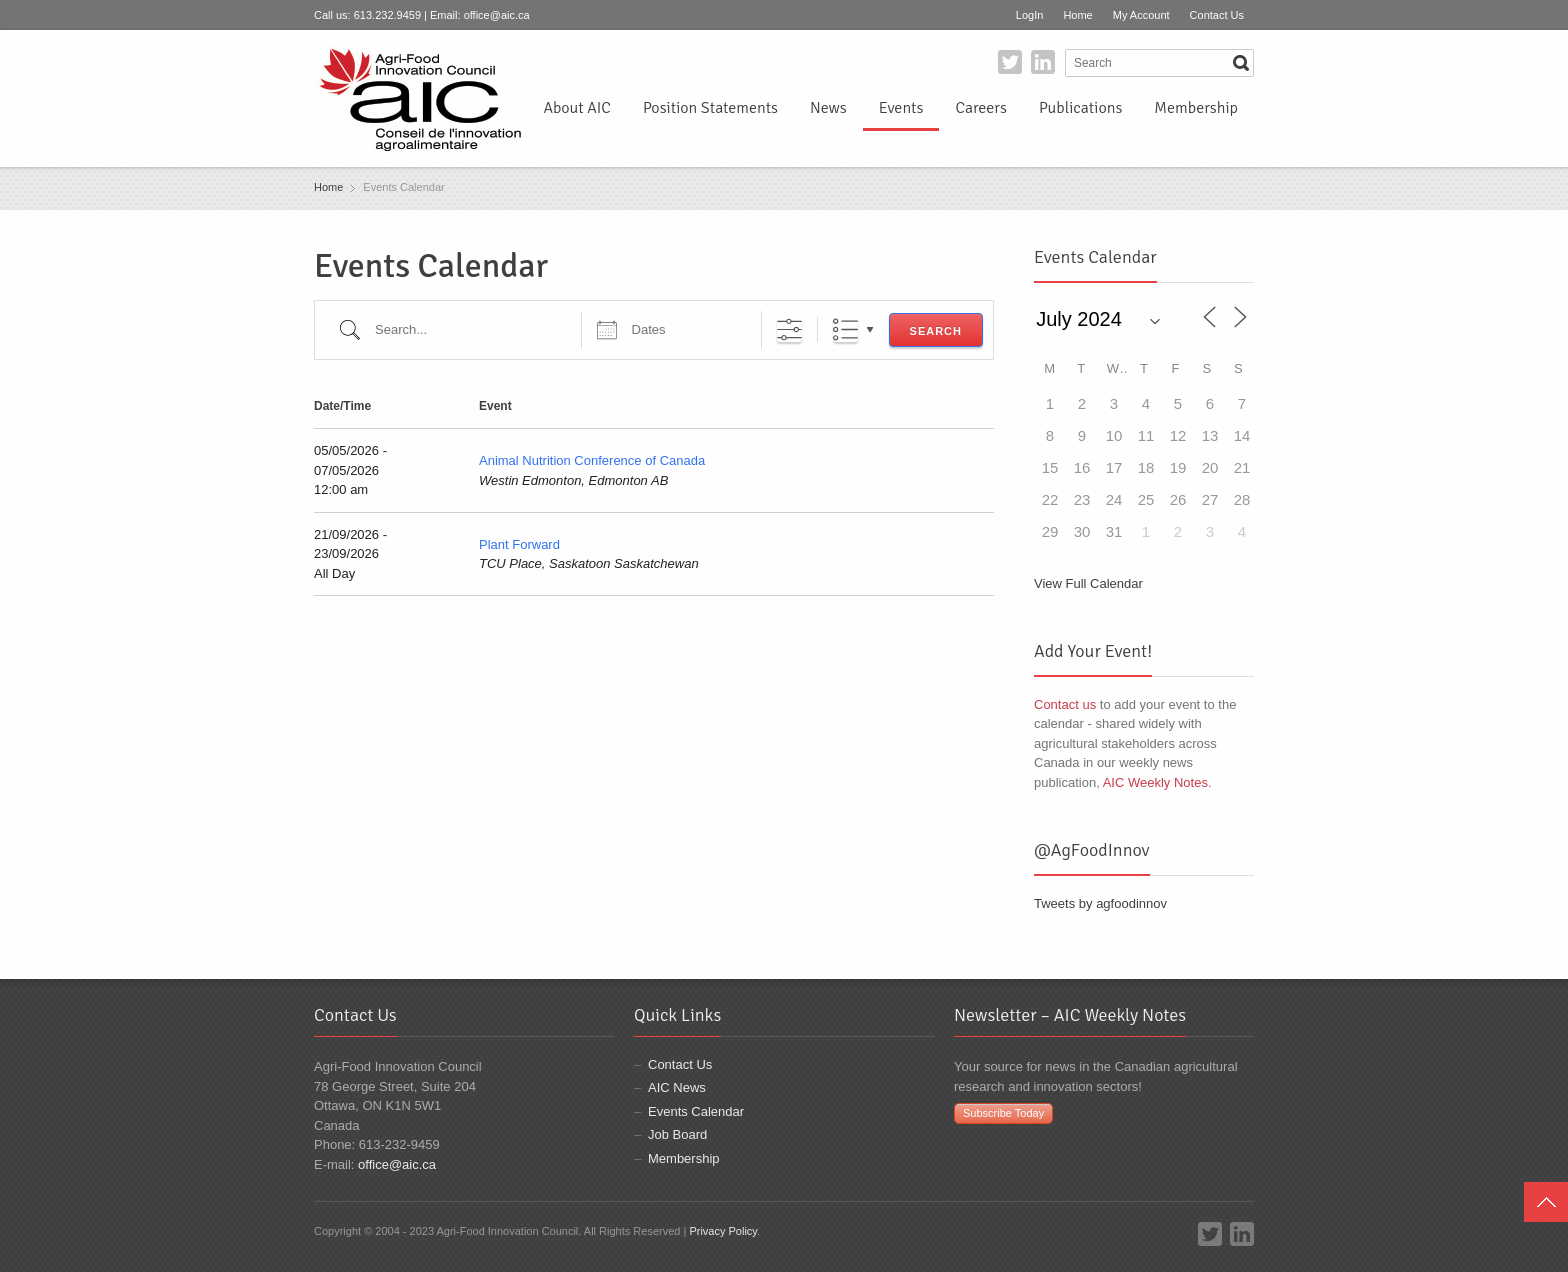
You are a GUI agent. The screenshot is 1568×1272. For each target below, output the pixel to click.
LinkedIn (1043, 62)
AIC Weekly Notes (1155, 782)
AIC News (677, 1087)
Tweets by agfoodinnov (1100, 903)
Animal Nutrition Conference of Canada (592, 460)
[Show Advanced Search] (789, 329)
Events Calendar (696, 1111)
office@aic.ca (497, 15)
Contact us (1065, 704)
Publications (1080, 108)
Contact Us (1217, 15)
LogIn (1030, 15)
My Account (1141, 15)
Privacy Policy (723, 1231)
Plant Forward (519, 544)
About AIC (577, 108)
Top (1546, 1202)
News (828, 108)
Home (1077, 15)
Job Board (677, 1134)
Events (901, 108)
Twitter (1010, 62)
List (845, 329)
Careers (980, 108)
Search (936, 331)
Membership (1196, 108)
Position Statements (710, 108)
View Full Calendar (1088, 583)
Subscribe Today (1003, 1113)
